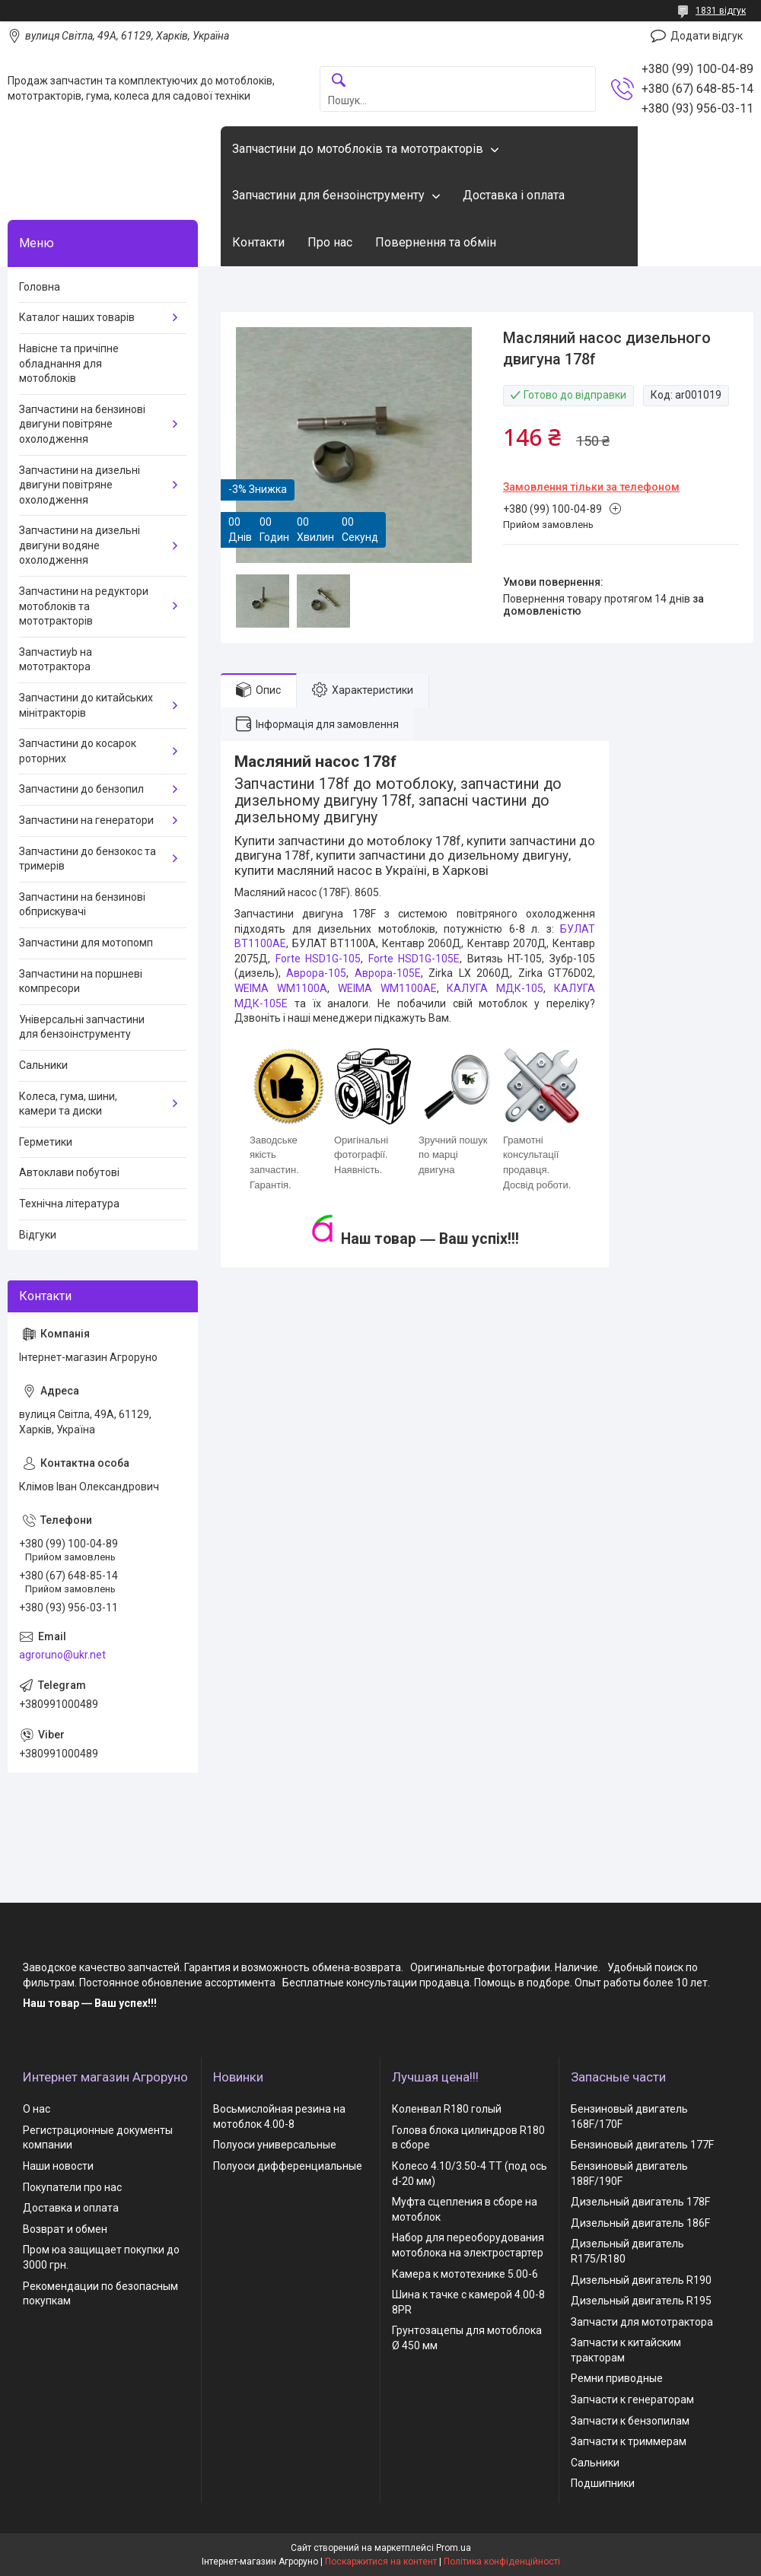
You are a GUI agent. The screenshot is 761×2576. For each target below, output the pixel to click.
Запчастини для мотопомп (86, 943)
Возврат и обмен (65, 2229)
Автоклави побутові (69, 1172)
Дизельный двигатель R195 (641, 2301)
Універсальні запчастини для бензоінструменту (82, 1027)
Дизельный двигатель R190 (641, 2280)
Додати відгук (706, 36)
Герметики (45, 1142)
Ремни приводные (617, 2378)
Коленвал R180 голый (446, 2109)
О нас (36, 2109)
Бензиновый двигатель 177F (642, 2145)
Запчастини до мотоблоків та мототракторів (357, 149)
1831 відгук (721, 10)
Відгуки (37, 1235)
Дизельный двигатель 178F (640, 2202)
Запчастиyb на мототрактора (55, 659)
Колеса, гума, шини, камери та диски (68, 1104)
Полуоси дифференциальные (287, 2166)
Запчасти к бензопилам (630, 2421)
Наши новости (58, 2166)
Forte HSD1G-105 (318, 958)
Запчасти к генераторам (632, 2399)
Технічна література (69, 1203)
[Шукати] (338, 81)
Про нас (329, 242)
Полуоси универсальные (274, 2145)
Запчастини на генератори (86, 820)
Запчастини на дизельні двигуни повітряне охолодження (79, 485)
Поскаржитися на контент (381, 2561)
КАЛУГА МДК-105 (495, 988)
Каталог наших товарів (77, 317)
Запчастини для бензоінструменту (328, 195)
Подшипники (603, 2483)
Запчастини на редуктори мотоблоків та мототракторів (83, 606)
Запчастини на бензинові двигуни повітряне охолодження (82, 424)
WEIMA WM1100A (280, 988)
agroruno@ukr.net (62, 1655)
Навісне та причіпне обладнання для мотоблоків (69, 363)
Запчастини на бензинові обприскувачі (82, 904)
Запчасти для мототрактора (642, 2322)
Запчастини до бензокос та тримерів (87, 859)
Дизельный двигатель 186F (640, 2223)
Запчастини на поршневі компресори (80, 981)
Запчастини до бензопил (81, 789)
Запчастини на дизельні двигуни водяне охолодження (79, 545)
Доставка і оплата (514, 195)
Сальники (43, 1065)
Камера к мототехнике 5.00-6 (465, 2274)
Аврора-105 (316, 973)
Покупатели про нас (72, 2187)
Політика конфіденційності (502, 2561)
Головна (39, 287)
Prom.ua (453, 2548)
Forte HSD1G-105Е (414, 958)
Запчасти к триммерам (628, 2441)
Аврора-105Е (388, 973)
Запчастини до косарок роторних (77, 751)
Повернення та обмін (435, 242)
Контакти (258, 242)
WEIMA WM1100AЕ (387, 988)
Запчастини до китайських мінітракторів (86, 705)
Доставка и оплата (71, 2208)
